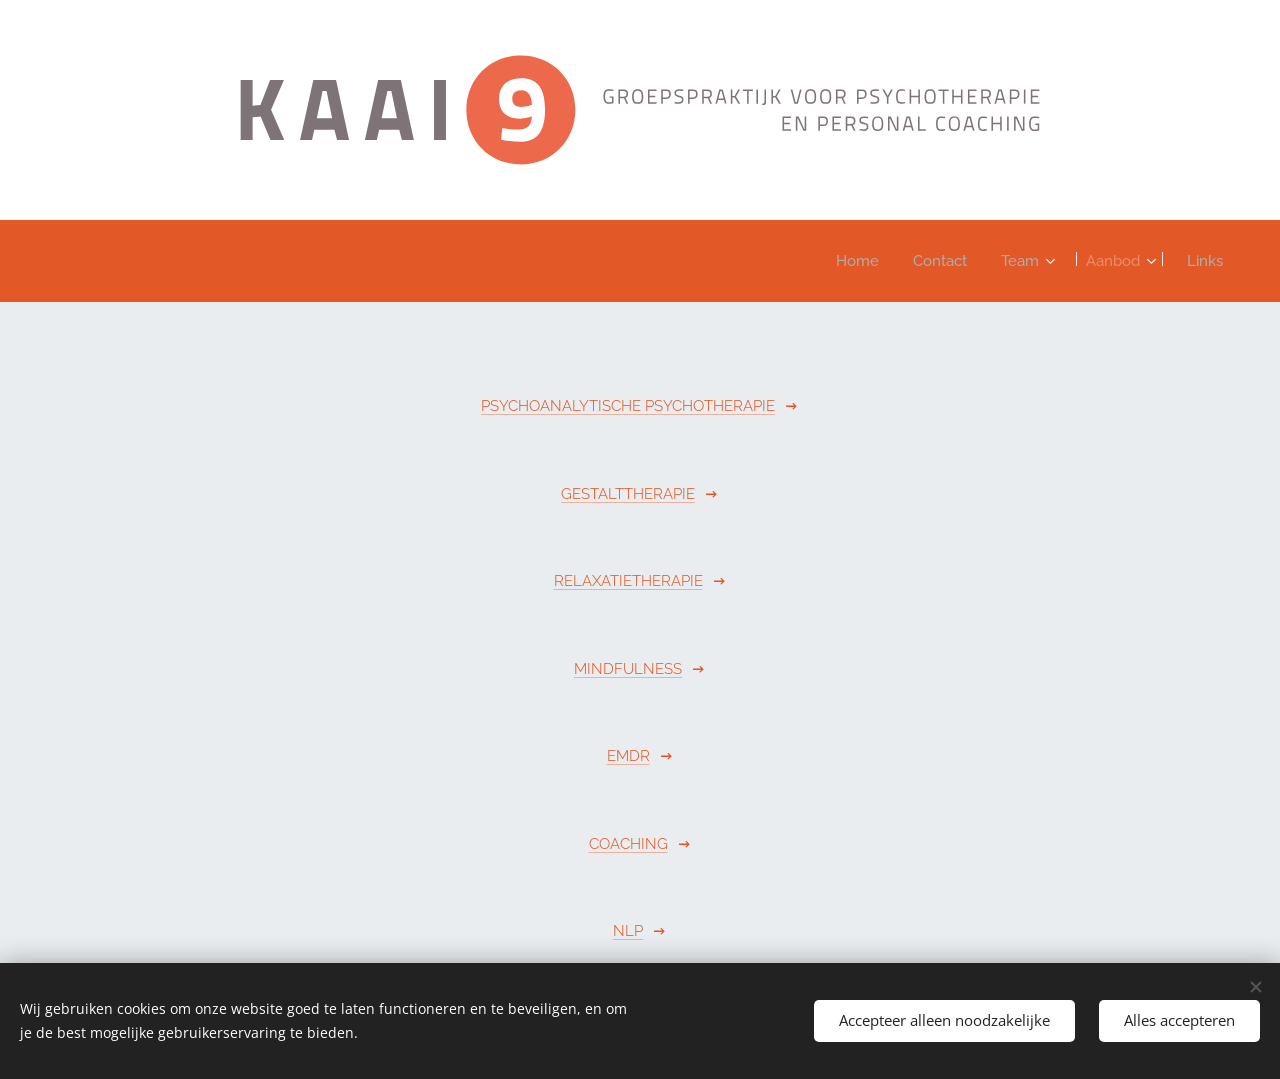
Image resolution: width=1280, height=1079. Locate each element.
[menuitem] (839, 261)
